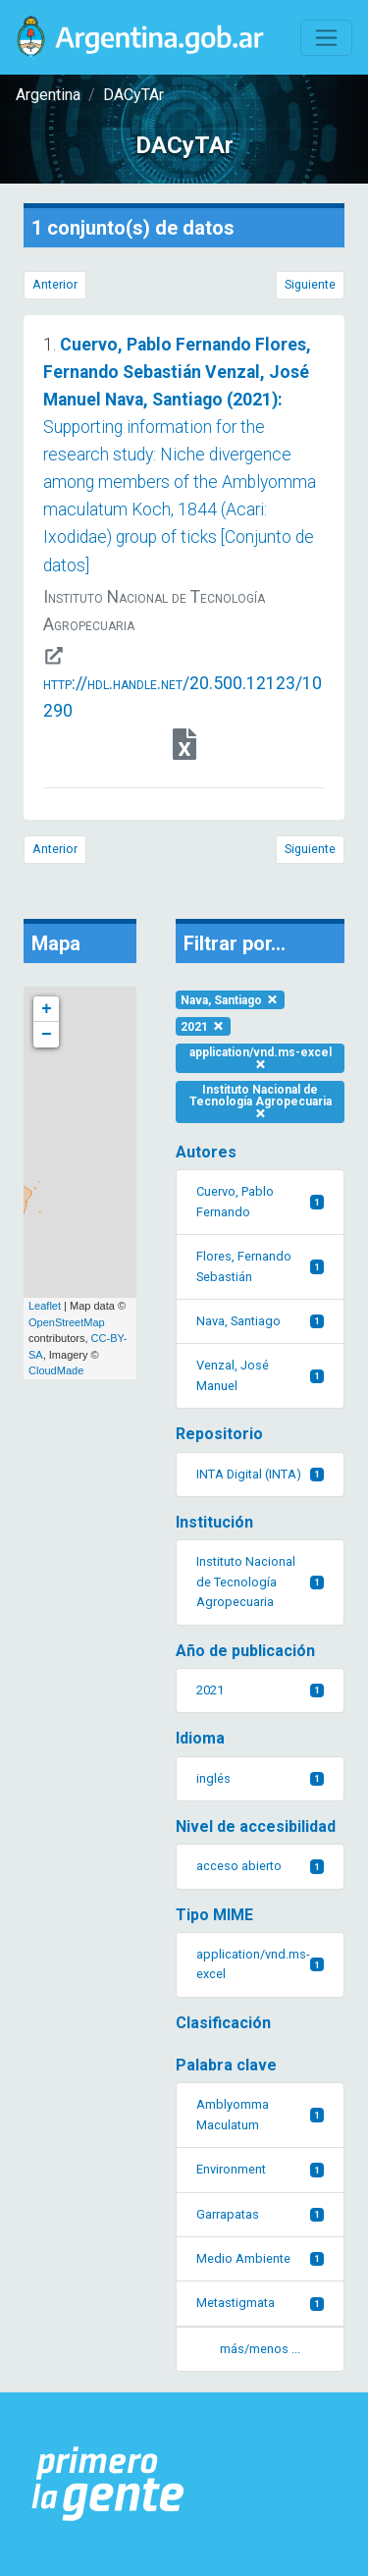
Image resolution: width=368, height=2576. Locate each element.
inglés (260, 1778)
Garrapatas (260, 2214)
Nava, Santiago (230, 1000)
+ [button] (46, 1009)
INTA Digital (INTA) (260, 1474)
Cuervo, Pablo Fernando (260, 1201)
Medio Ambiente (260, 2258)
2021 (203, 1027)
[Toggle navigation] (326, 38)
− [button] (46, 1034)
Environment (260, 2169)
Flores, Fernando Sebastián (260, 1266)
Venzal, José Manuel (260, 1375)
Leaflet (44, 1306)
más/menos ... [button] (260, 2348)
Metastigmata (260, 2302)
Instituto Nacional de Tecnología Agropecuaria (260, 1101)
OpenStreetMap (66, 1322)
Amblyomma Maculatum (260, 2114)
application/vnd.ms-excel (260, 1058)
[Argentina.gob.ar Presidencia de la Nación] (108, 2484)
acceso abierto (260, 1865)
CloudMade (55, 1370)
